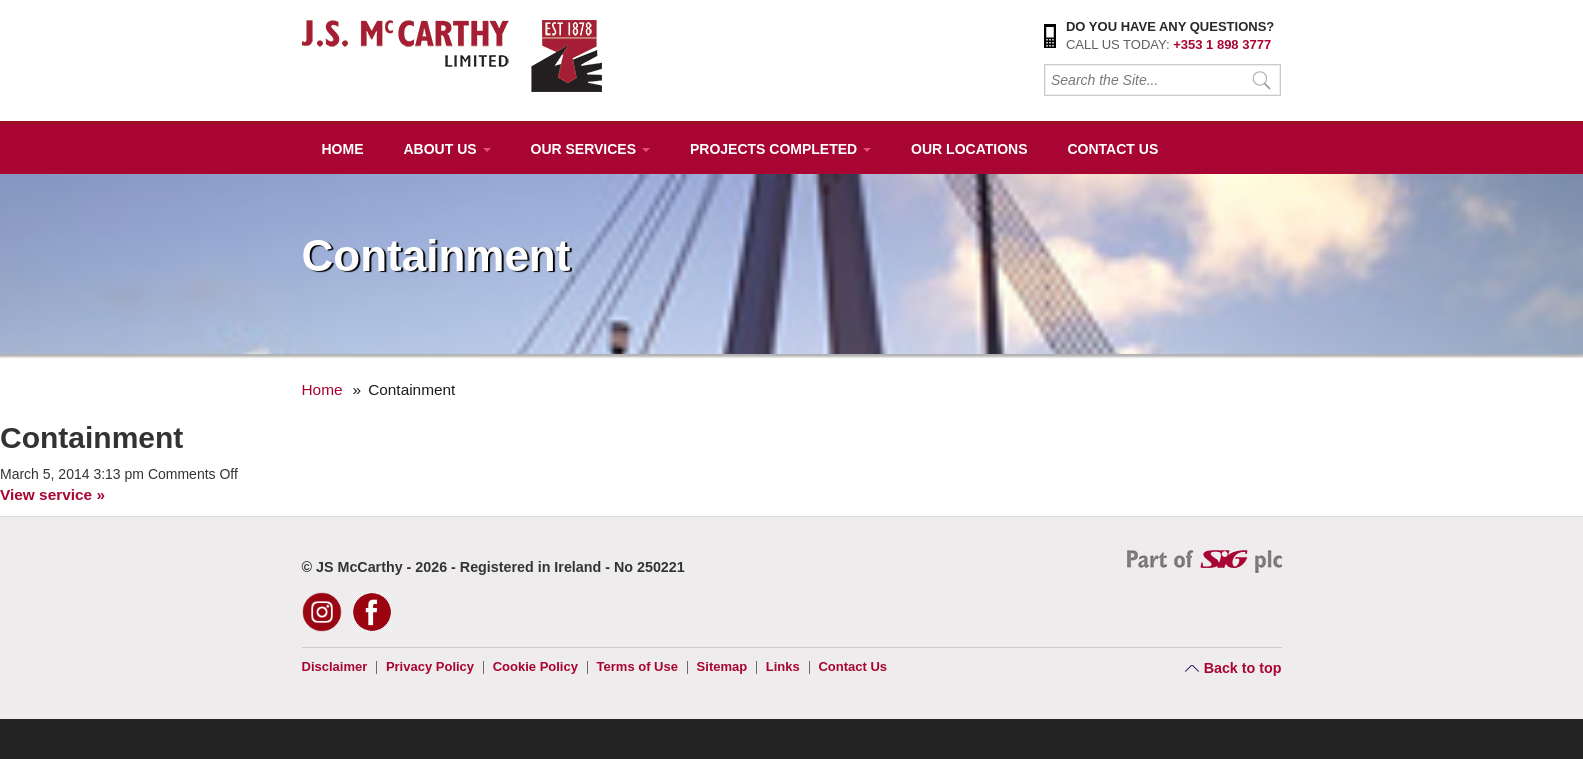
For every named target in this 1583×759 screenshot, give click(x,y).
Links (783, 666)
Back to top (1243, 668)
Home (343, 149)
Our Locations (969, 149)
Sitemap (722, 666)
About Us (447, 149)
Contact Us (1112, 149)
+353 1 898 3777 (1222, 44)
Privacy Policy (430, 666)
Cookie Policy (535, 666)
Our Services (590, 149)
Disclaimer (335, 666)
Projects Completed (780, 149)
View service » (52, 494)
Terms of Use (637, 666)
